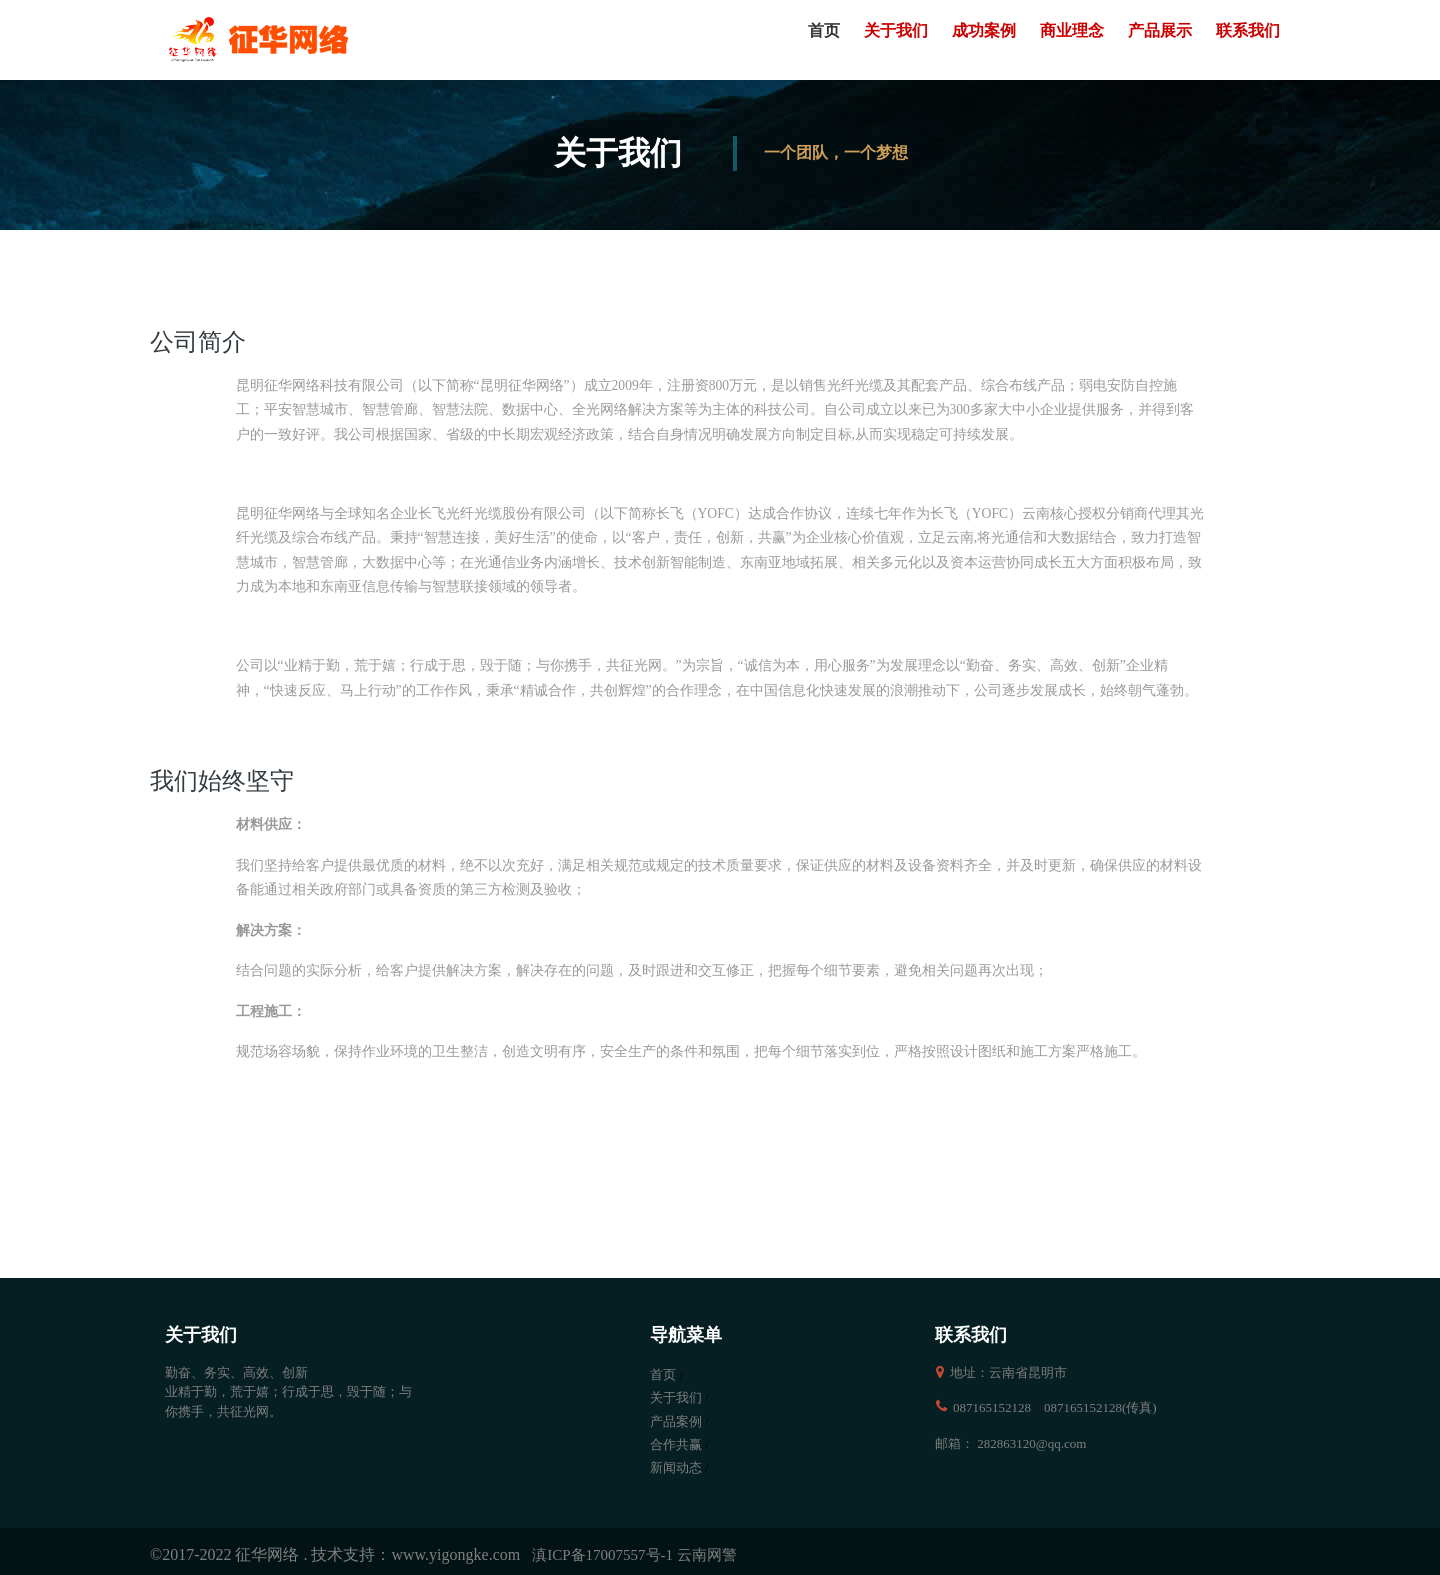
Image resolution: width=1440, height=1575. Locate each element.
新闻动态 (676, 1467)
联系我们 (1248, 30)
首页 (824, 30)
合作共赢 (676, 1444)
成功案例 (984, 30)
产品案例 (676, 1421)
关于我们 (896, 30)
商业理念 (1072, 30)
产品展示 (1160, 30)
